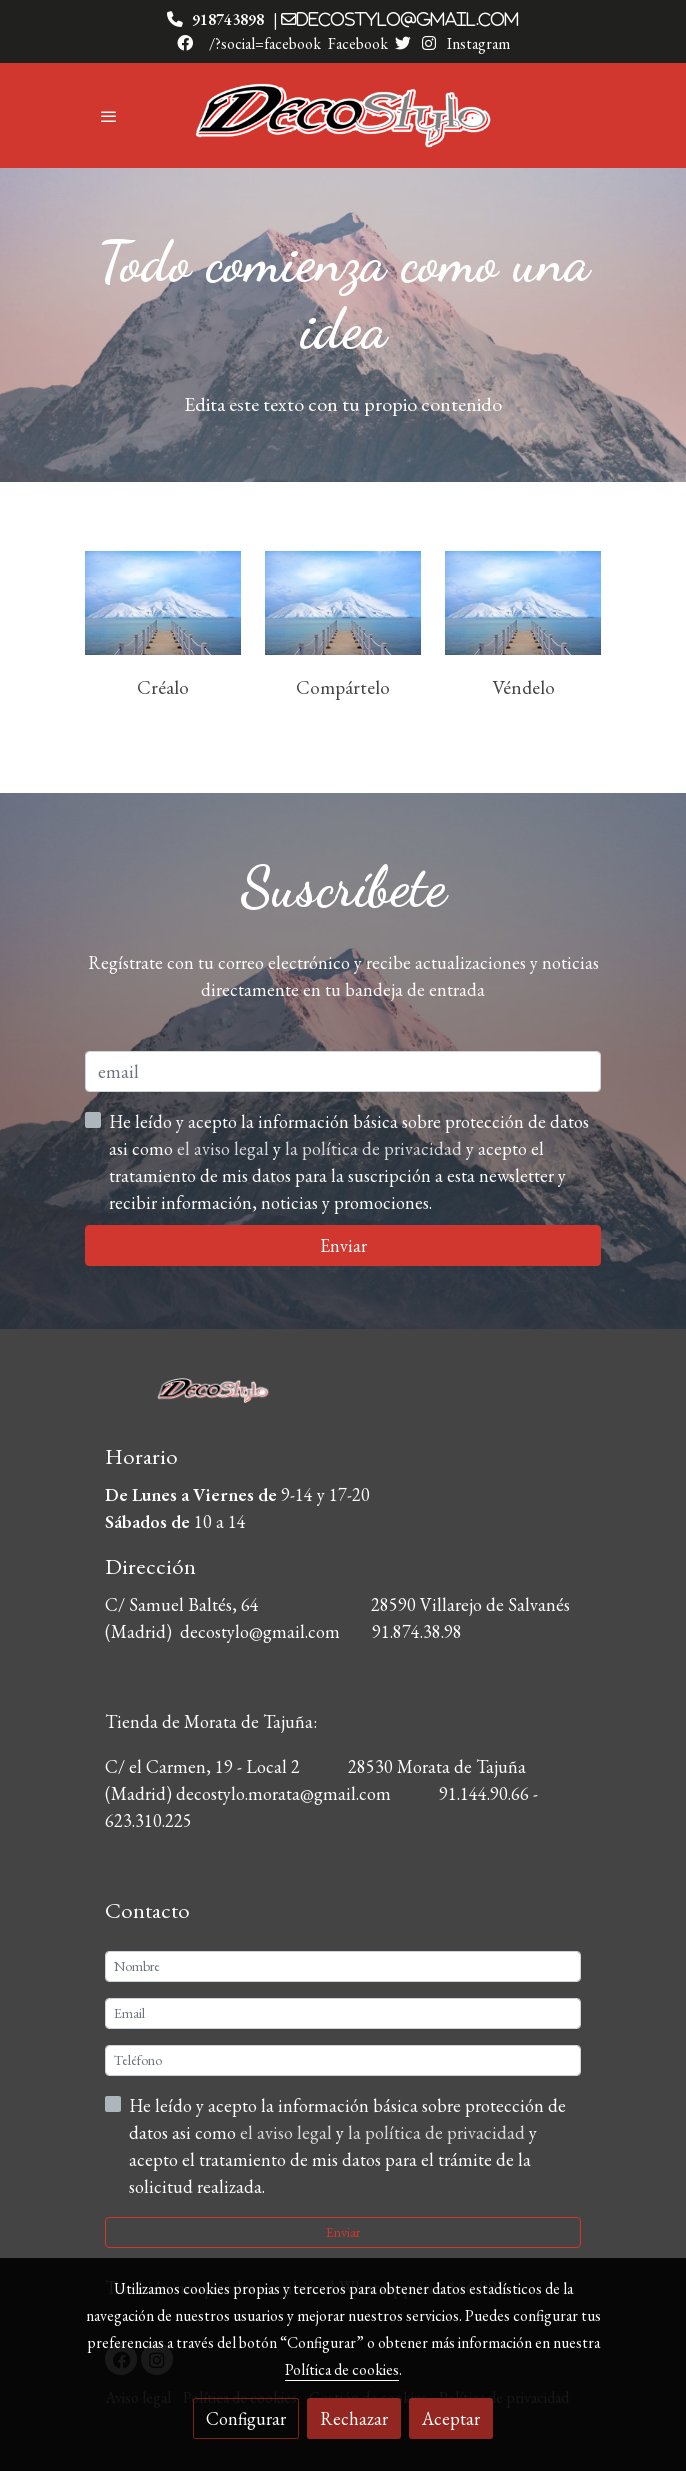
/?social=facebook (265, 43)
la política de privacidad (438, 2132)
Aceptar (451, 2418)
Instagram (477, 43)
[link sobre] (343, 1400)
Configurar (246, 2418)
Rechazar (354, 2418)
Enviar (343, 2232)
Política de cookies (342, 2369)
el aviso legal (288, 2132)
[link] (343, 115)
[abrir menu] (109, 116)
